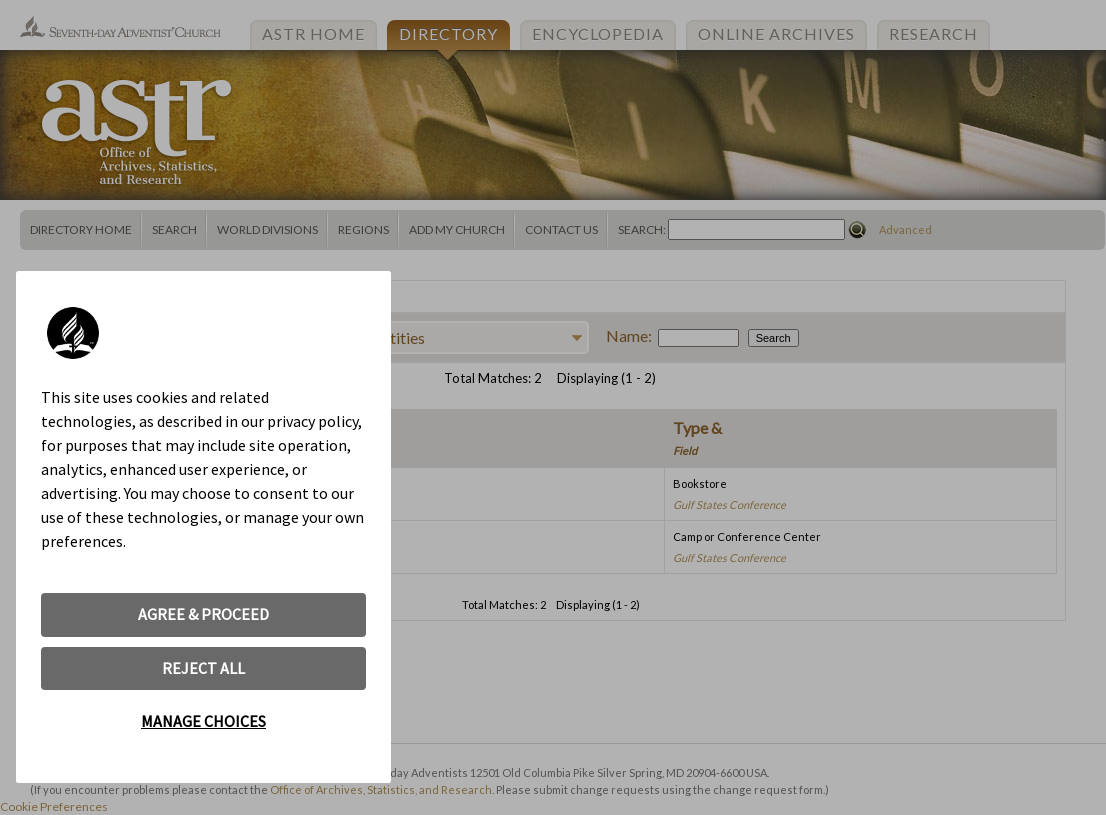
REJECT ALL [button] (203, 668)
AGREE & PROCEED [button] (203, 614)
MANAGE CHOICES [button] (203, 721)
